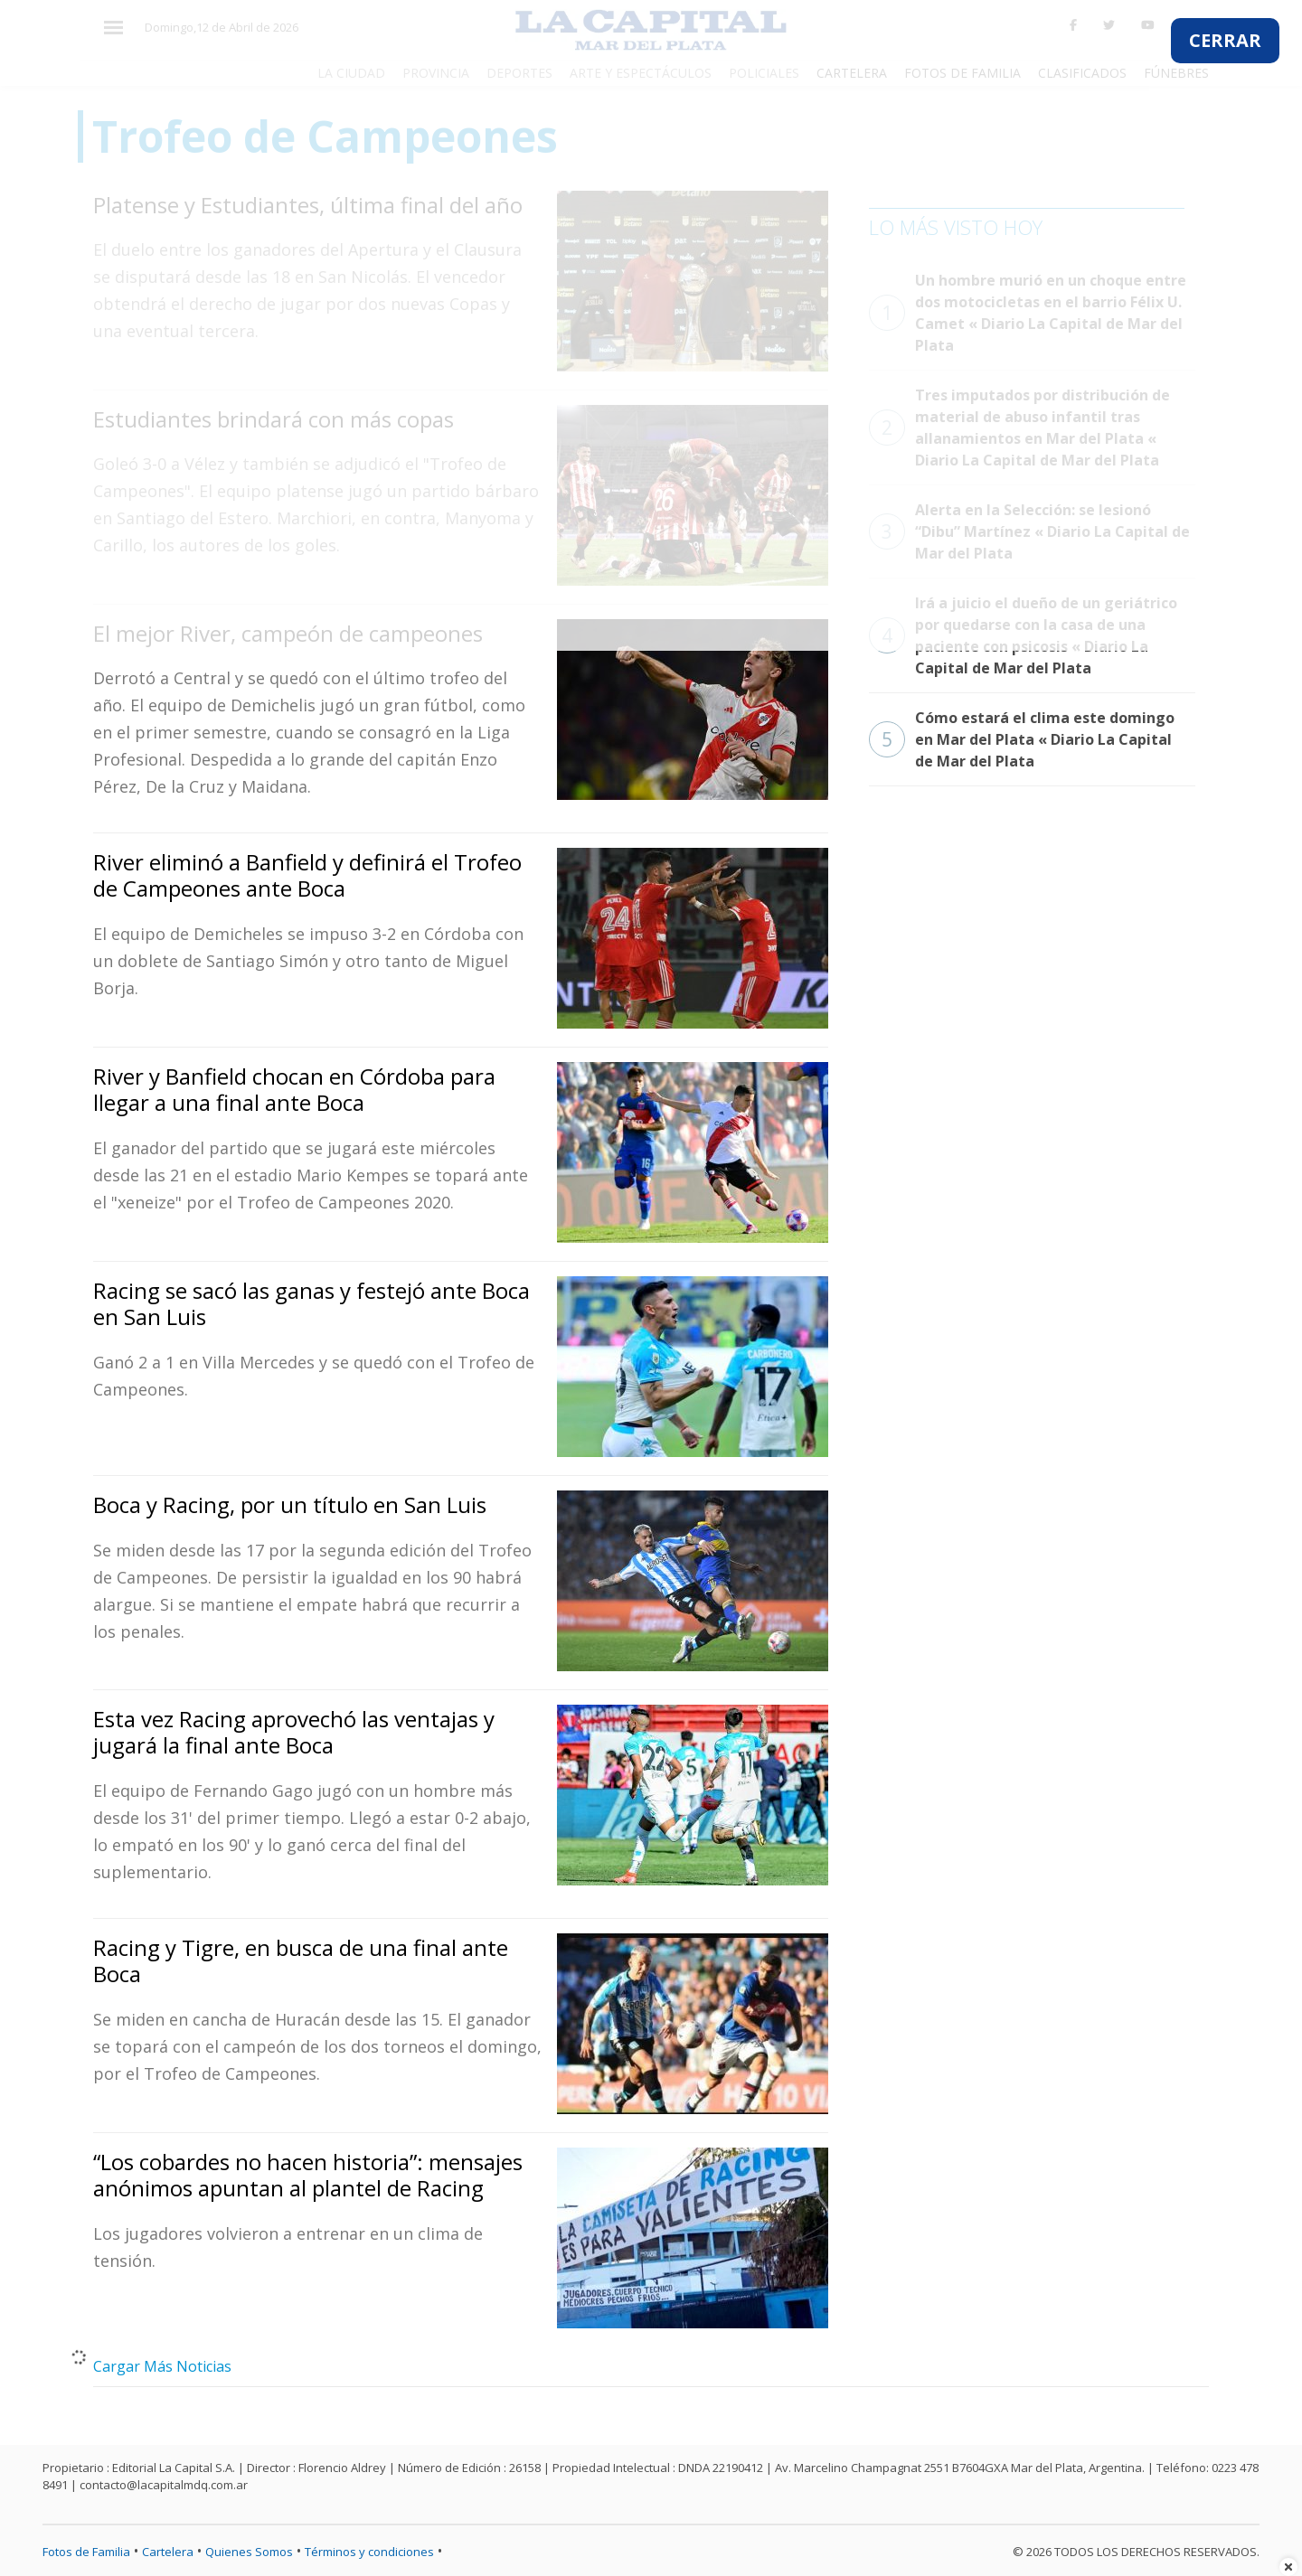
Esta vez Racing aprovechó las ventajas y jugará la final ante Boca (294, 1732)
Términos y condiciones (369, 2551)
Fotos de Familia (86, 2551)
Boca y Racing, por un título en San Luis (289, 1504)
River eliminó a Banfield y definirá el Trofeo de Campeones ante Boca (307, 875)
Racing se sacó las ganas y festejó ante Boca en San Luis (311, 1303)
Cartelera (167, 2551)
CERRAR (1225, 40)
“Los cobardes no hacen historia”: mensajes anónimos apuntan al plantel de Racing (308, 2175)
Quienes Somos (249, 2551)
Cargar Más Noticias (162, 2366)
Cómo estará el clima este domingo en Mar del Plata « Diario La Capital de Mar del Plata (1022, 739)
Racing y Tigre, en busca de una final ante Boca (300, 1960)
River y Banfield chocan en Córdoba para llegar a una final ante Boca (294, 1089)
